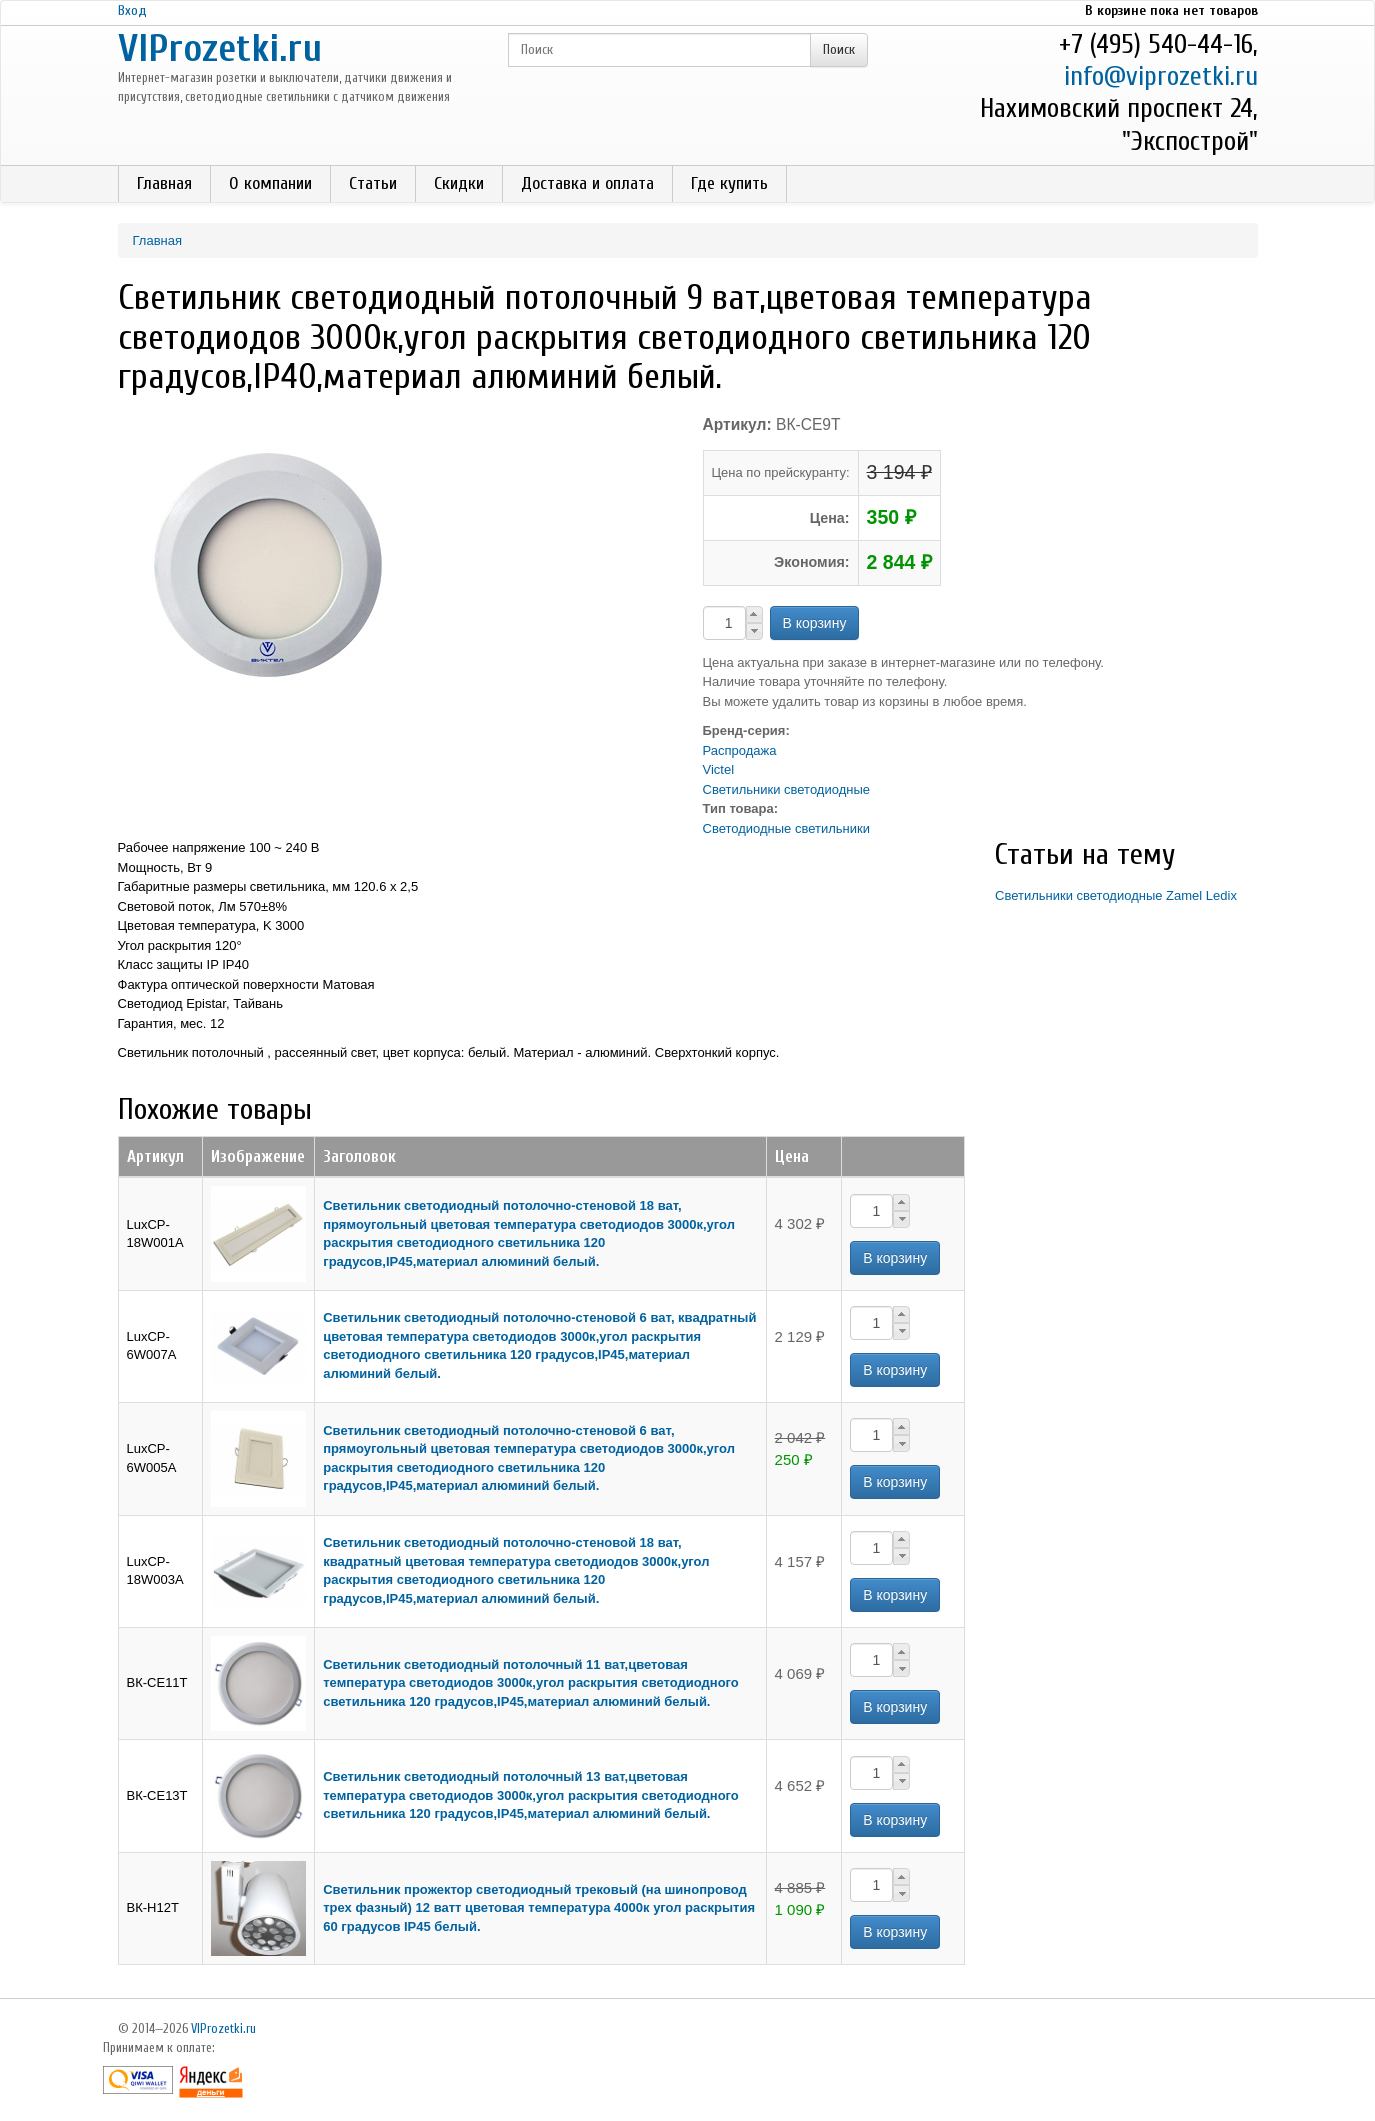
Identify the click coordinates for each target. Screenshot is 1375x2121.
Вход (132, 10)
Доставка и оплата (587, 183)
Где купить (729, 183)
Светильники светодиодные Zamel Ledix (1116, 895)
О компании (270, 183)
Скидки (459, 183)
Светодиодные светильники (786, 828)
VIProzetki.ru (220, 48)
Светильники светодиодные (786, 789)
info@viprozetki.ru (1161, 76)
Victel (719, 769)
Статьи (373, 183)
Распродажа (740, 750)
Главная (164, 183)
